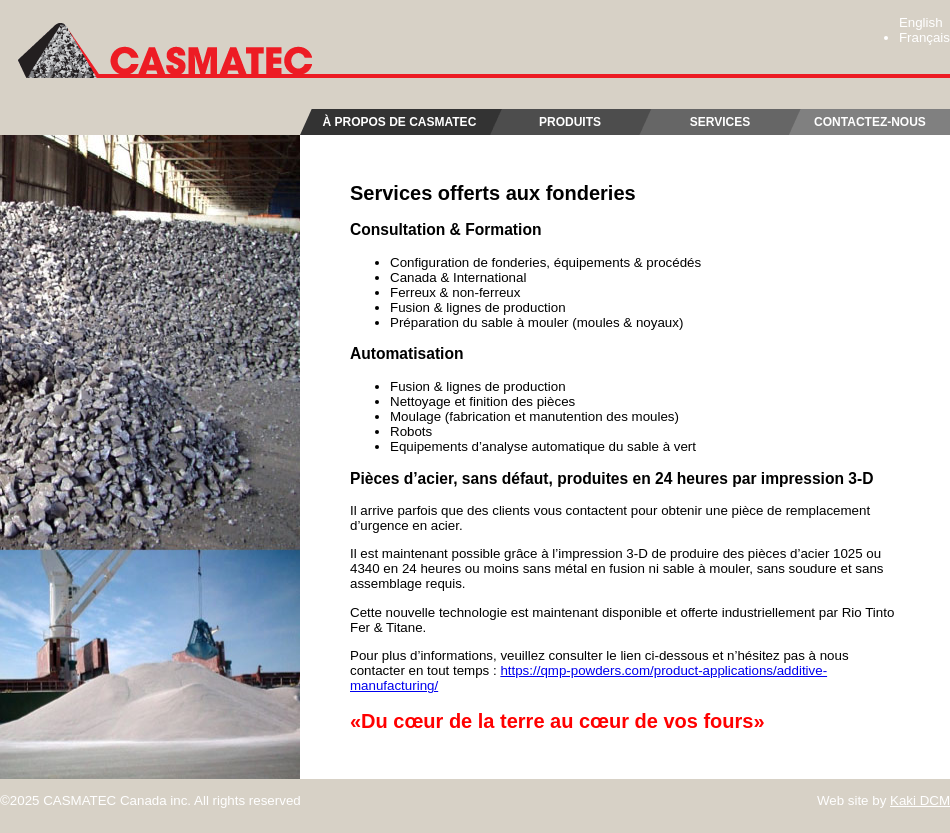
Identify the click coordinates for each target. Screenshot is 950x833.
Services (720, 122)
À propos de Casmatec (398, 122)
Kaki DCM (920, 800)
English (921, 22)
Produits (570, 122)
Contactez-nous (870, 122)
